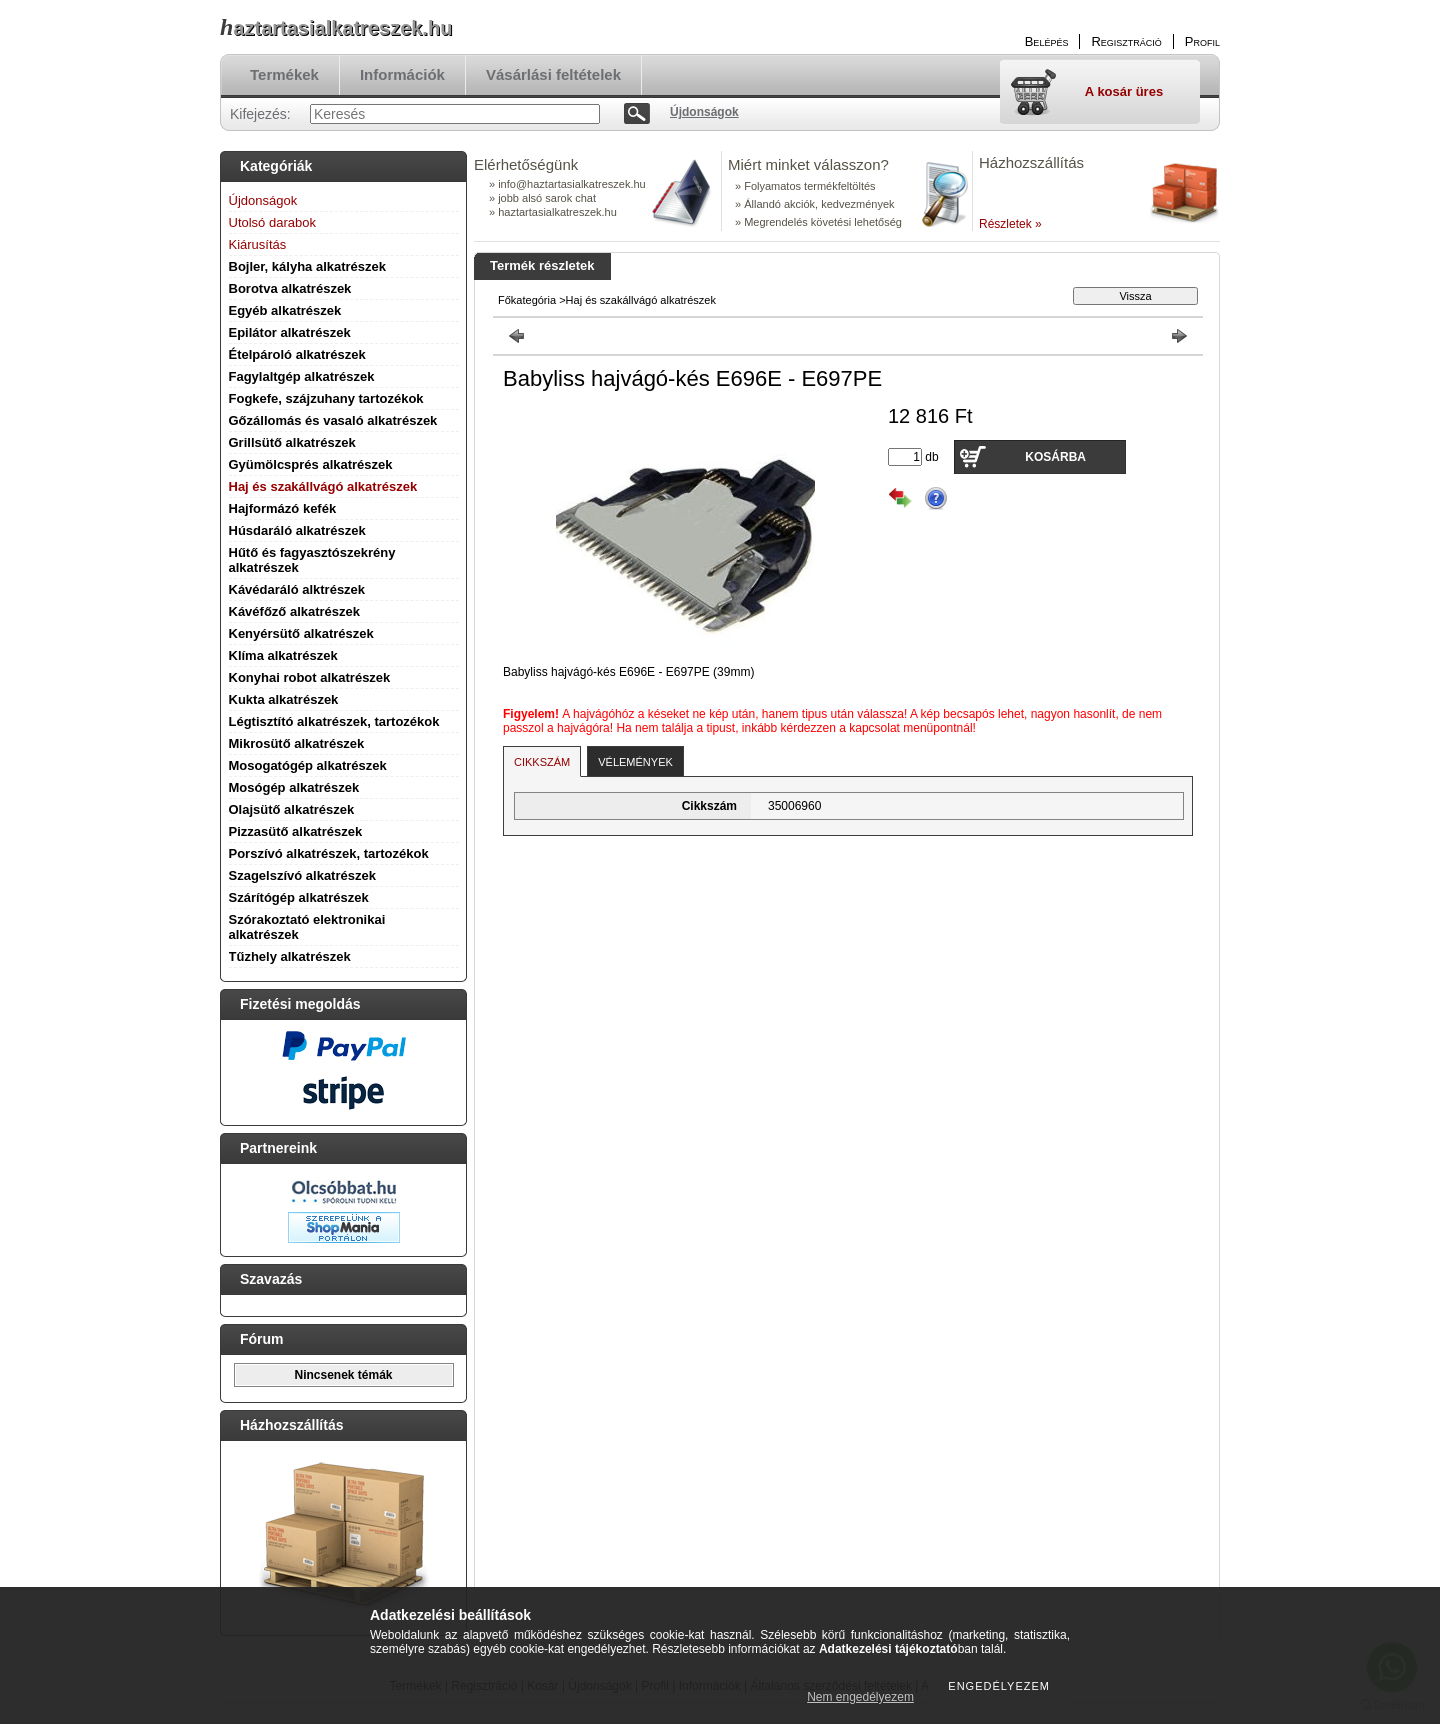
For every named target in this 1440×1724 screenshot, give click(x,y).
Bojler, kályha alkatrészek (308, 266)
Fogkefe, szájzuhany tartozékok (326, 398)
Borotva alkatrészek (290, 288)
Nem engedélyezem (860, 1697)
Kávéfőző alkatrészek (295, 611)
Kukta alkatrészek (284, 699)
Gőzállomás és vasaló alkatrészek (333, 420)
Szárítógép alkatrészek (299, 897)
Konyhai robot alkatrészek (310, 677)
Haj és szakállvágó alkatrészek (323, 486)
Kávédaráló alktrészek (297, 589)
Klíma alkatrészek (283, 655)
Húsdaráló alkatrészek (297, 530)
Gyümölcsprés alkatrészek (311, 464)
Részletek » (1010, 224)
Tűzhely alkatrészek (290, 956)
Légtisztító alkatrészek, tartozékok (334, 721)
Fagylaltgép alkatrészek (302, 376)
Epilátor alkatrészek (290, 332)
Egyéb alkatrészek (285, 310)
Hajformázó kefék (283, 508)
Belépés (1047, 41)
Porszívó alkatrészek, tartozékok (329, 853)
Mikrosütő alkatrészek (297, 743)
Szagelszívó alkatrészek (302, 875)
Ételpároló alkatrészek (297, 354)
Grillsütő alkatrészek (292, 442)
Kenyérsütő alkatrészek (301, 633)
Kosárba (1055, 457)
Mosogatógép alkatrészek (308, 765)
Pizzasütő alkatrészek (296, 831)
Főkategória (527, 300)
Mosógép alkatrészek (294, 787)
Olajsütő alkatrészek (292, 809)
